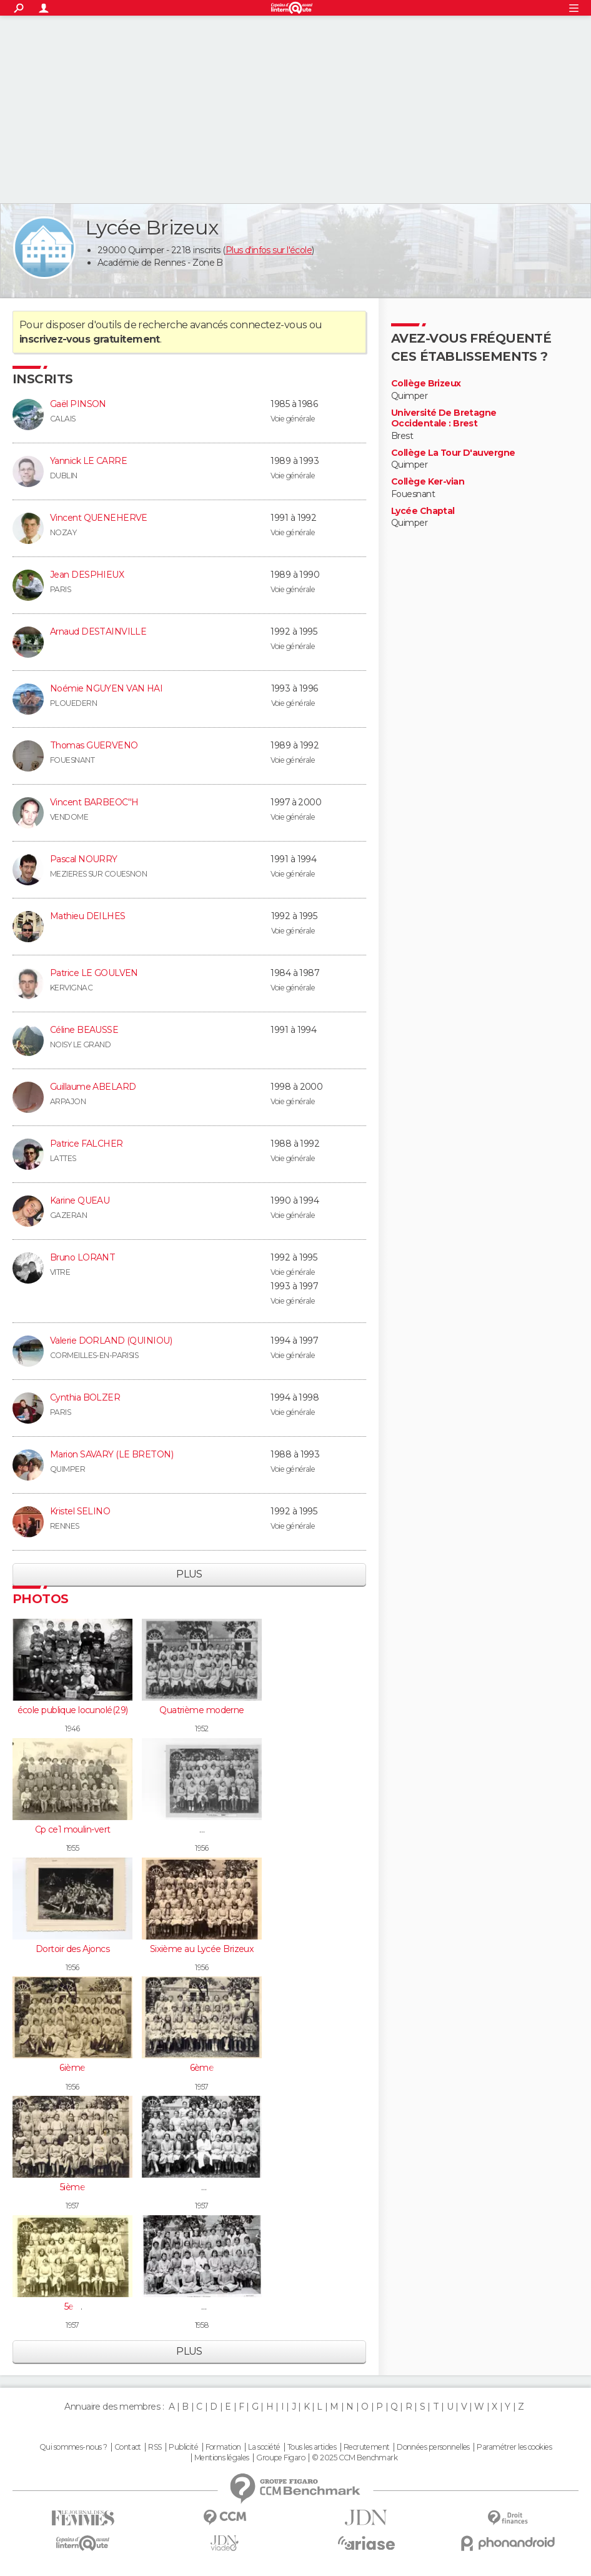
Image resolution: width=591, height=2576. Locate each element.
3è (202, 2306)
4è (202, 2187)
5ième (72, 2187)
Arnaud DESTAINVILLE (98, 631)
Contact (127, 2447)
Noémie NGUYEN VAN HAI (106, 688)
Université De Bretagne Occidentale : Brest (444, 419)
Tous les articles (311, 2447)
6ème (202, 2067)
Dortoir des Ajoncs (72, 1949)
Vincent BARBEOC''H (94, 802)
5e (202, 1829)
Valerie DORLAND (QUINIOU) (111, 1340)
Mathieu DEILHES (88, 916)
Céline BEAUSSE (84, 1029)
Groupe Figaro (280, 2457)
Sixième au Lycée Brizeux (202, 1949)
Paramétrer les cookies (514, 2447)
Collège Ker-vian (427, 481)
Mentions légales (221, 2457)
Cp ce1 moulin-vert (73, 1829)
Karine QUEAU (79, 1200)
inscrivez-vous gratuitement (89, 339)
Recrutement (367, 2447)
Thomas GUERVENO (94, 745)
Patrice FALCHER (86, 1143)
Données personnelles (433, 2447)
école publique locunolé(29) (72, 1710)
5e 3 (72, 2306)
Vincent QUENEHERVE (98, 517)
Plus (189, 1574)
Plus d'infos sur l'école (269, 250)
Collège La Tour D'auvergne (453, 453)
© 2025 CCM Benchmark (354, 2457)
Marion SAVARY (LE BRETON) (111, 1454)
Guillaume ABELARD (93, 1086)
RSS (154, 2447)
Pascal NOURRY (83, 859)
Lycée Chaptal (423, 511)
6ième (72, 2067)
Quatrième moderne (201, 1710)
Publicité (183, 2447)
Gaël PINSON (78, 404)
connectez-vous (268, 325)
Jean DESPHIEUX (87, 574)
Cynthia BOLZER (85, 1397)
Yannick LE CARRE (88, 460)
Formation (223, 2447)
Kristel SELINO (80, 1511)
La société (264, 2447)
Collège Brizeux (426, 383)
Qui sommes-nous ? (73, 2447)
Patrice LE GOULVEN (94, 973)
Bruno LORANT (82, 1257)
